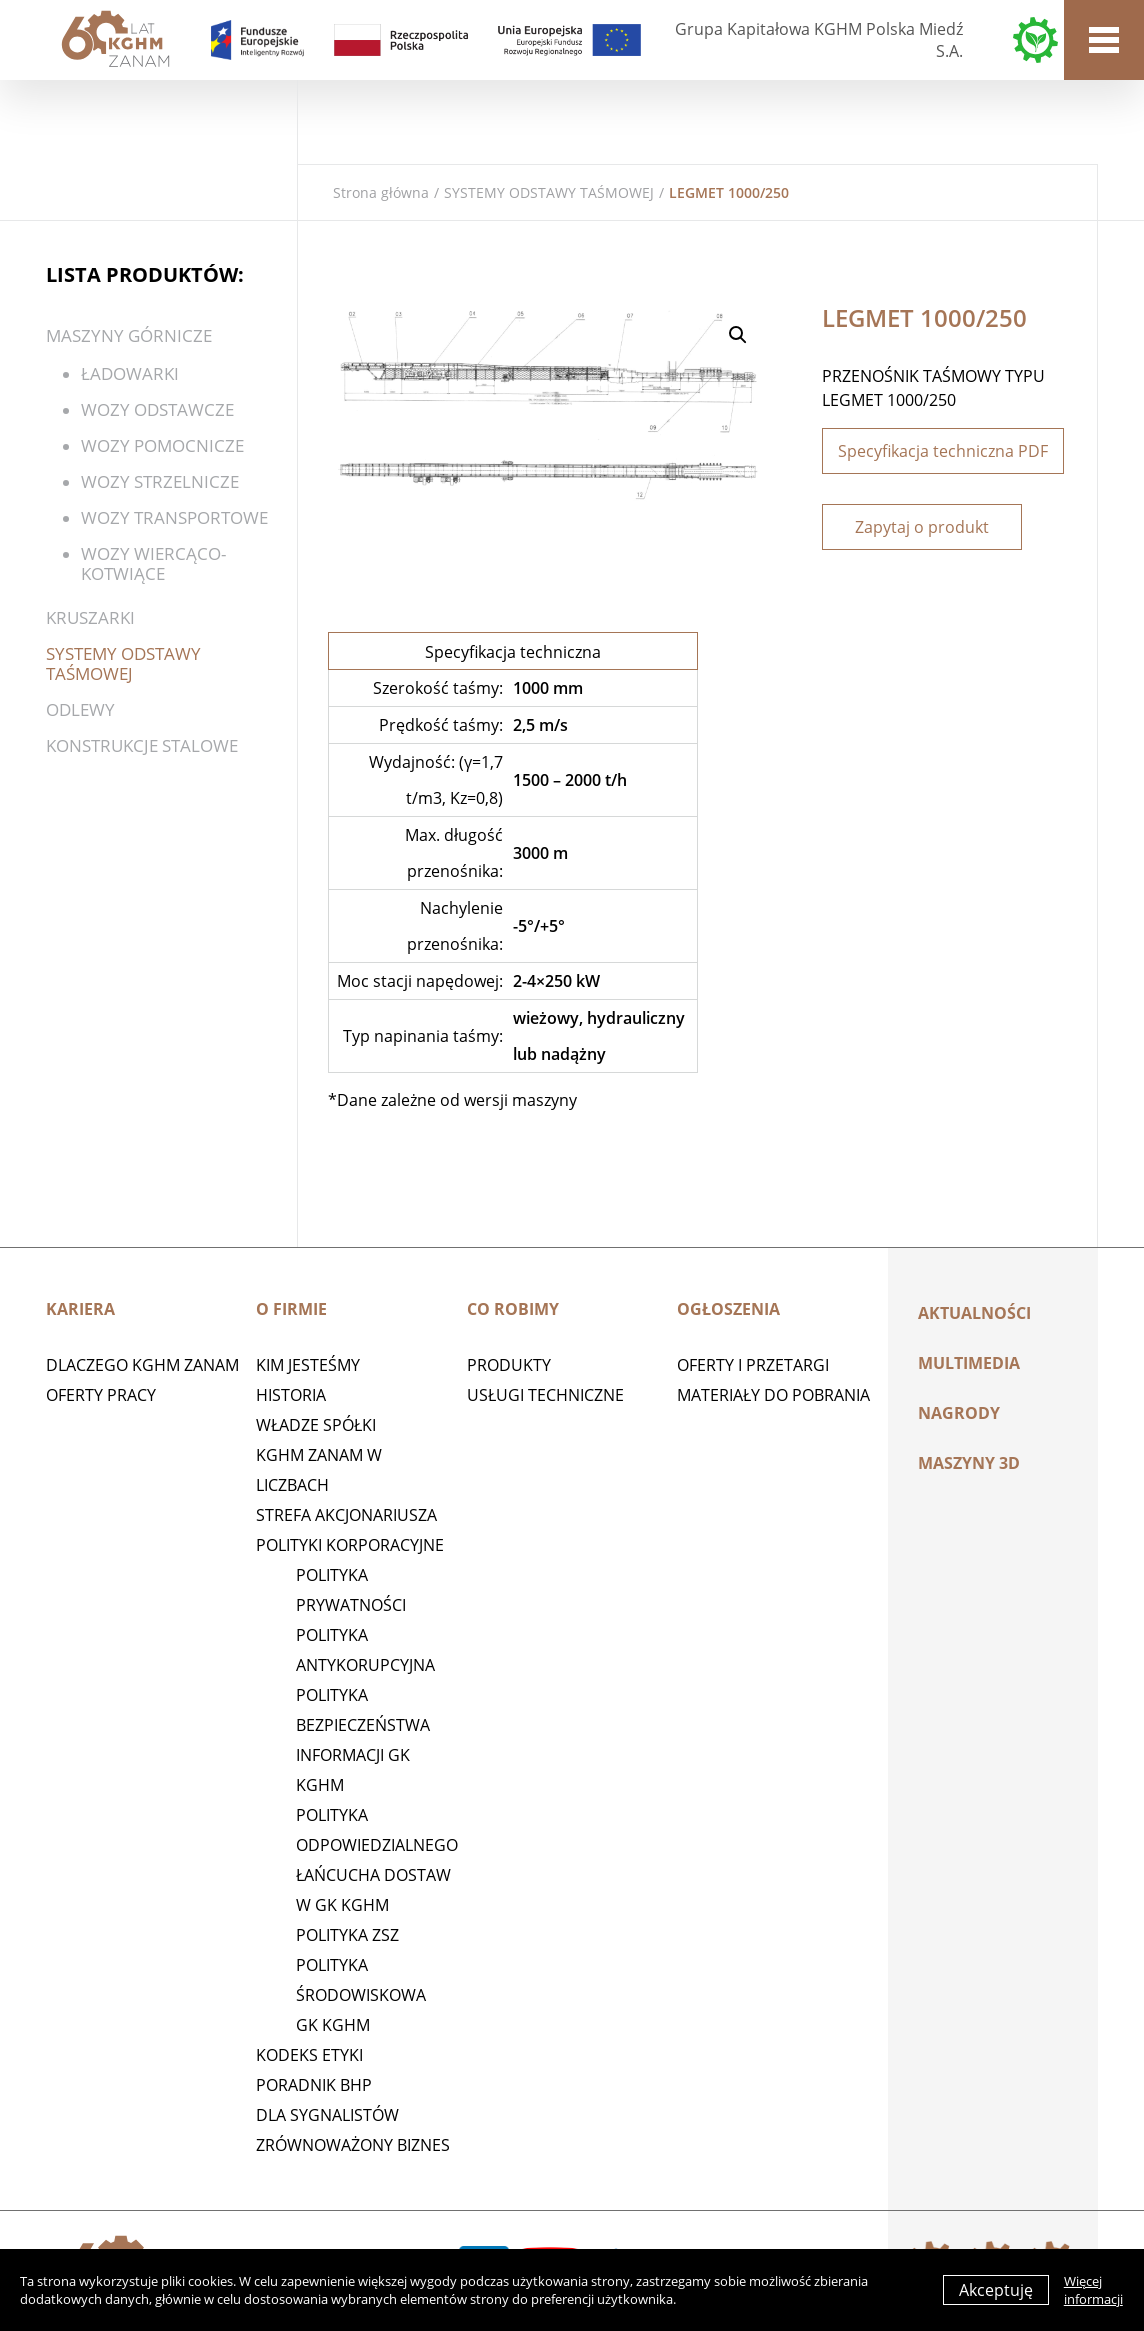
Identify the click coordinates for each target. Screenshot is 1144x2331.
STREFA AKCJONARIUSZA (346, 1515)
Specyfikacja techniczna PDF (943, 451)
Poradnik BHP (314, 2085)
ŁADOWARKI (130, 373)
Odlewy (80, 709)
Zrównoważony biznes (353, 2145)
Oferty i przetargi (753, 1365)
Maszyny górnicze (129, 335)
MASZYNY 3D (969, 1463)
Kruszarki (90, 617)
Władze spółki (316, 1425)
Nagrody (959, 1413)
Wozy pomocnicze (162, 445)
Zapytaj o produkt (922, 527)
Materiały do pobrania (773, 1395)
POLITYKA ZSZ (347, 1935)
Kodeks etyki (309, 2055)
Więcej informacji (1093, 2290)
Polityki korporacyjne (350, 1545)
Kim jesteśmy (308, 1365)
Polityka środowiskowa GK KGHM (361, 1995)
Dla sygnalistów (327, 2115)
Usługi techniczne (545, 1395)
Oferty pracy (101, 1395)
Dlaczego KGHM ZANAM (142, 1365)
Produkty (509, 1365)
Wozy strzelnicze (160, 481)
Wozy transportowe (174, 517)
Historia (291, 1395)
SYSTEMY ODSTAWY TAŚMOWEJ (549, 192)
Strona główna (381, 192)
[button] (738, 335)
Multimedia (969, 1363)
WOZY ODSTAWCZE (157, 409)
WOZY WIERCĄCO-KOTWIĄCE (153, 563)
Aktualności (974, 1313)
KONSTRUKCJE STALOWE (142, 745)
